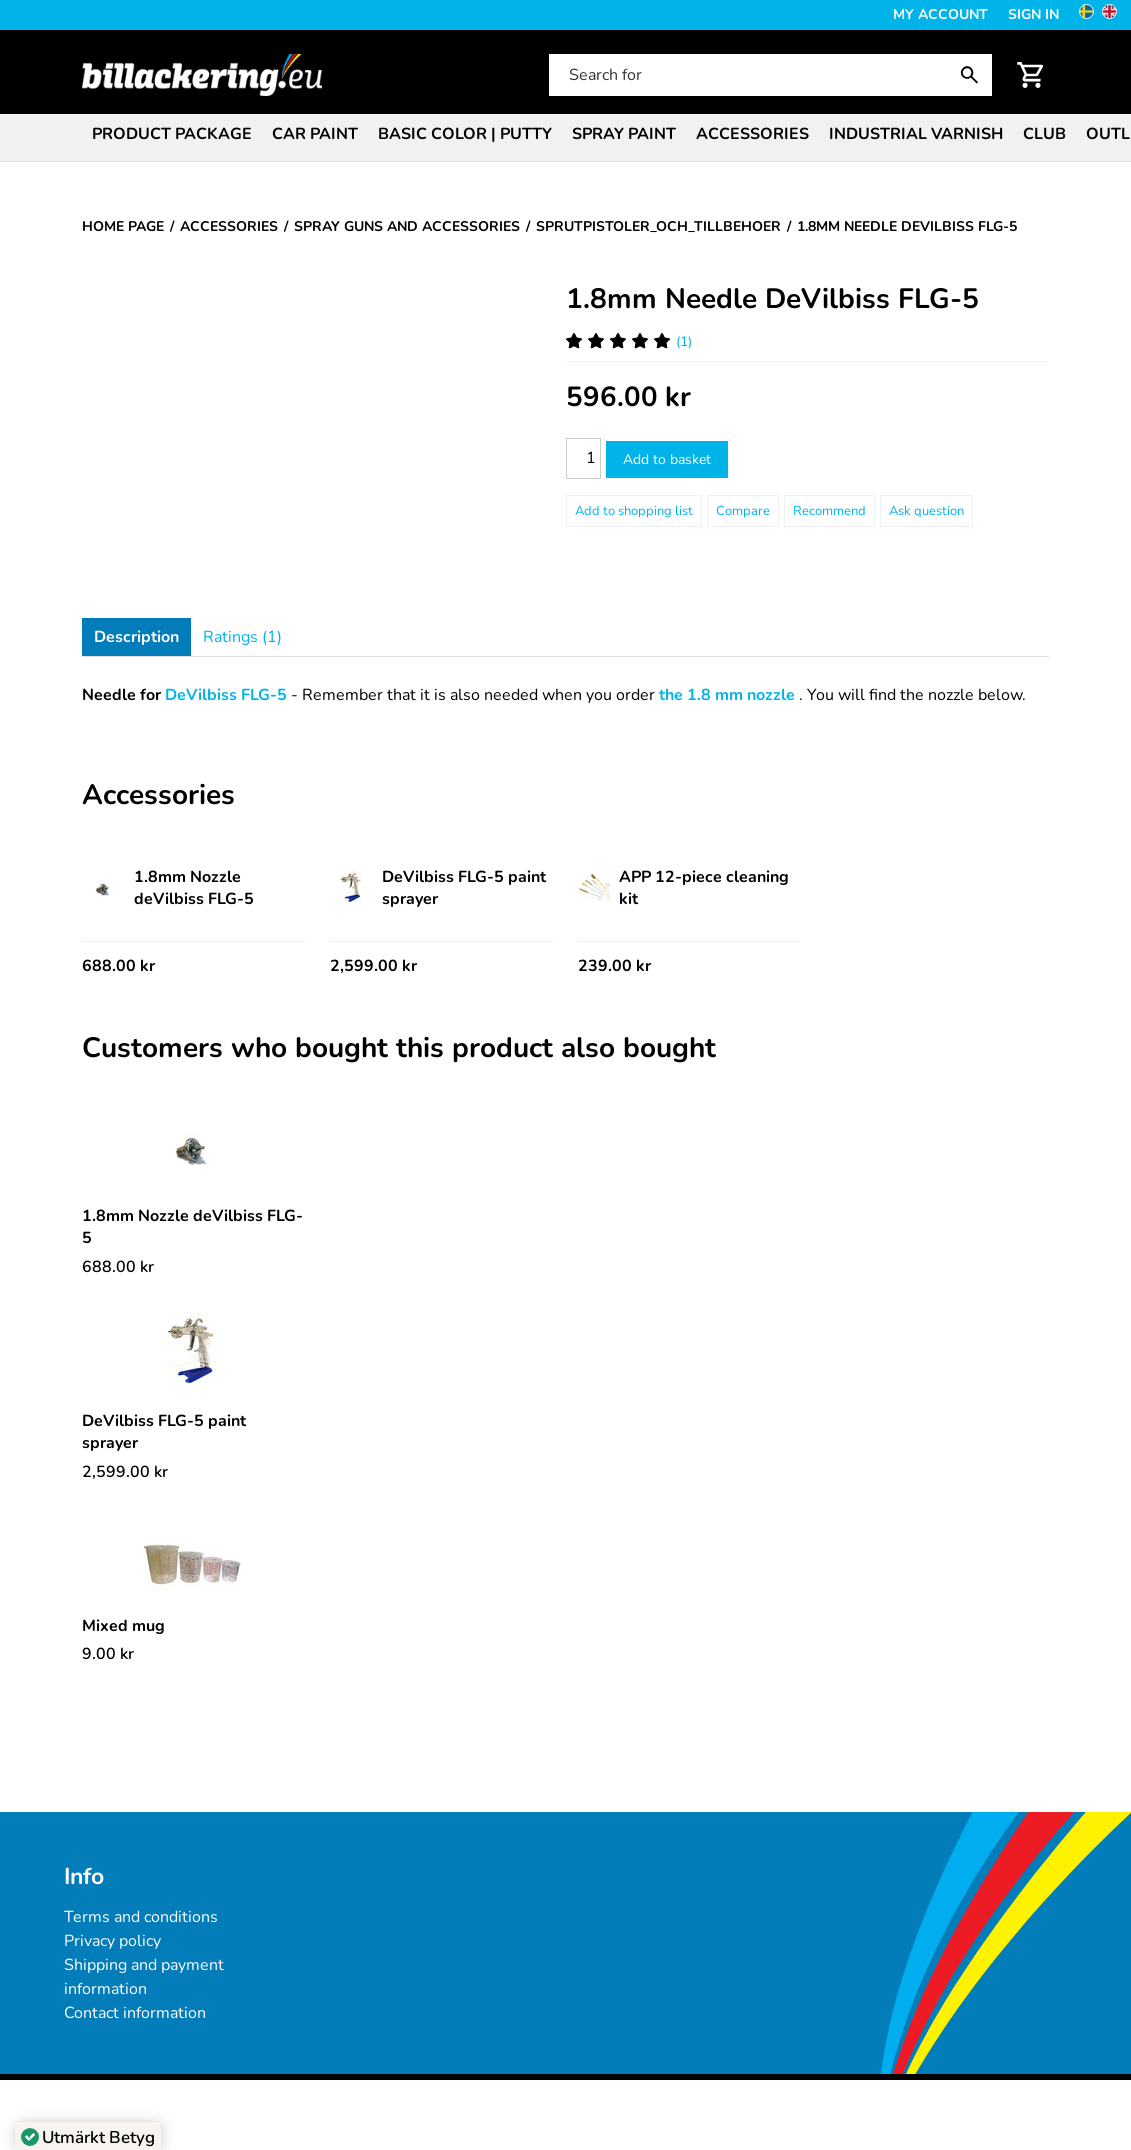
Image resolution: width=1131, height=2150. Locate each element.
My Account (940, 14)
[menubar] (565, 136)
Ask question (926, 511)
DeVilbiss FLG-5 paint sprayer (438, 888)
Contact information (135, 2013)
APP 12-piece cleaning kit (683, 888)
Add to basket (667, 459)
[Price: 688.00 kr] (118, 1267)
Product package (172, 134)
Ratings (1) (242, 637)
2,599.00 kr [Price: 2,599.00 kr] (373, 966)
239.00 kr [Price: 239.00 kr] (614, 966)
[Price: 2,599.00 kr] (125, 1472)
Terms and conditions (141, 1917)
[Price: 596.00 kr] (628, 397)
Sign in (1033, 14)
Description (136, 637)
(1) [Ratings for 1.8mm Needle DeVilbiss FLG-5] (629, 341)
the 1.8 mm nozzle (727, 695)
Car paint (315, 134)
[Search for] (768, 75)
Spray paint (624, 134)
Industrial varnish (916, 134)
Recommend (829, 511)
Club (1044, 134)
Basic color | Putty (465, 134)
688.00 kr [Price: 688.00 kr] (118, 966)
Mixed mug (123, 1626)
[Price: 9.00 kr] (108, 1654)
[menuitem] (172, 132)
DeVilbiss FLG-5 (226, 695)
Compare (743, 511)
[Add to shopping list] (634, 511)
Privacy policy (112, 1941)
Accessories (752, 134)
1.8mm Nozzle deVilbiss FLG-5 (168, 888)
